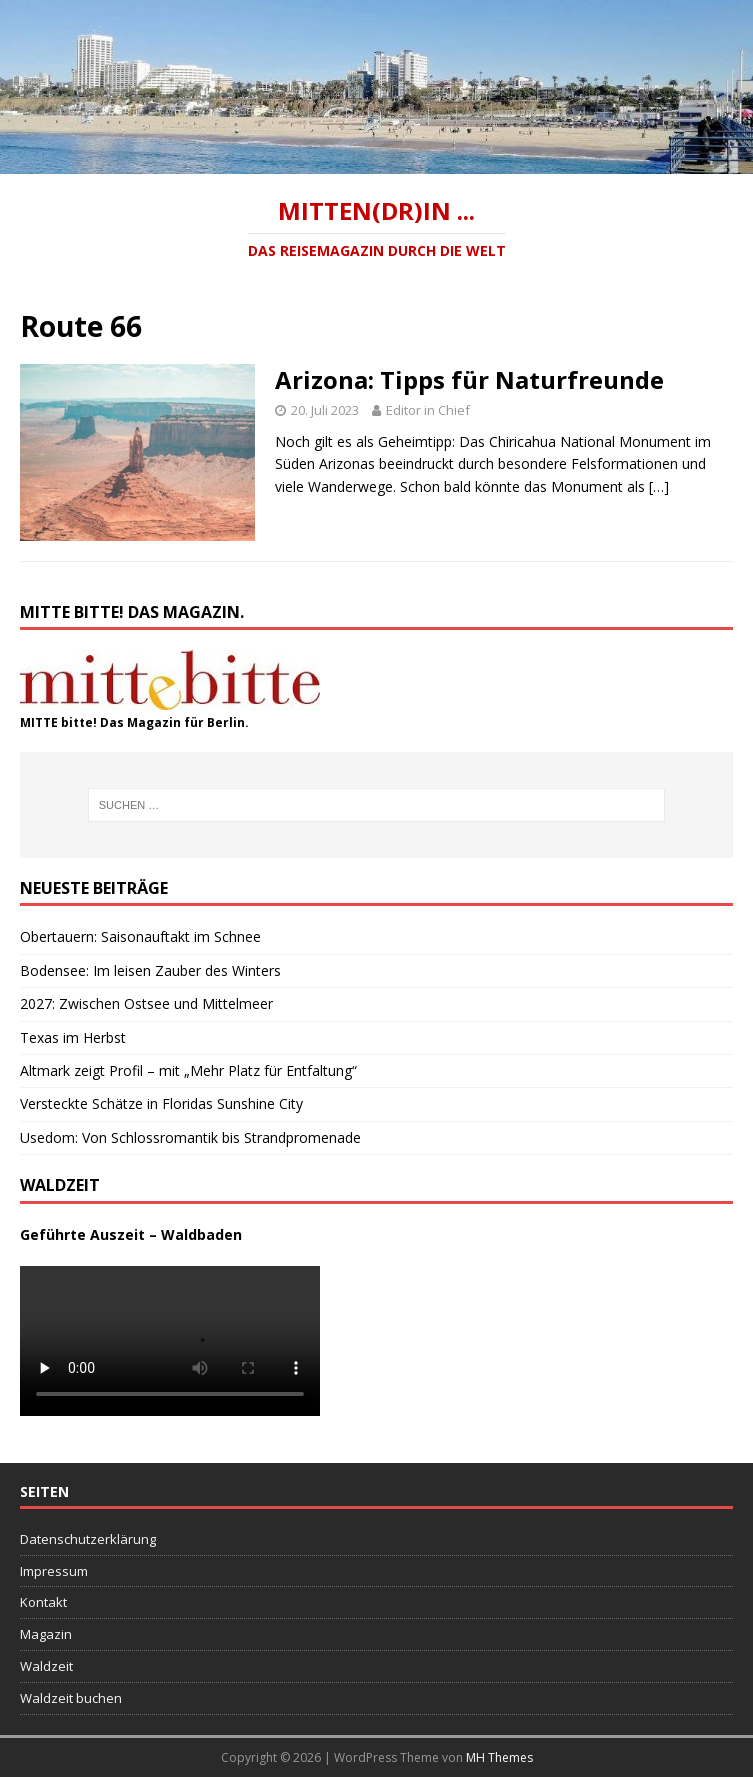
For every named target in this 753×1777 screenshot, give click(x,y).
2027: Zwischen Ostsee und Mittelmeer (146, 1003)
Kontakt (43, 1602)
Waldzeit (46, 1666)
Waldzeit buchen (71, 1698)
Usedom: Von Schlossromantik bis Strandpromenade (190, 1137)
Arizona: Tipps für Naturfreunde (469, 379)
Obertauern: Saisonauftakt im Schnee (140, 936)
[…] (659, 486)
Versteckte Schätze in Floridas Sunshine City (161, 1103)
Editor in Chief (428, 410)
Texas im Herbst (73, 1037)
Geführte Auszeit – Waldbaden (131, 1234)
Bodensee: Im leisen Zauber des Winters (150, 970)
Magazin (46, 1634)
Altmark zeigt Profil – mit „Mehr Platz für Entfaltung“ (188, 1070)
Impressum (54, 1571)
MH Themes (499, 1757)
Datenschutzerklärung (88, 1539)
